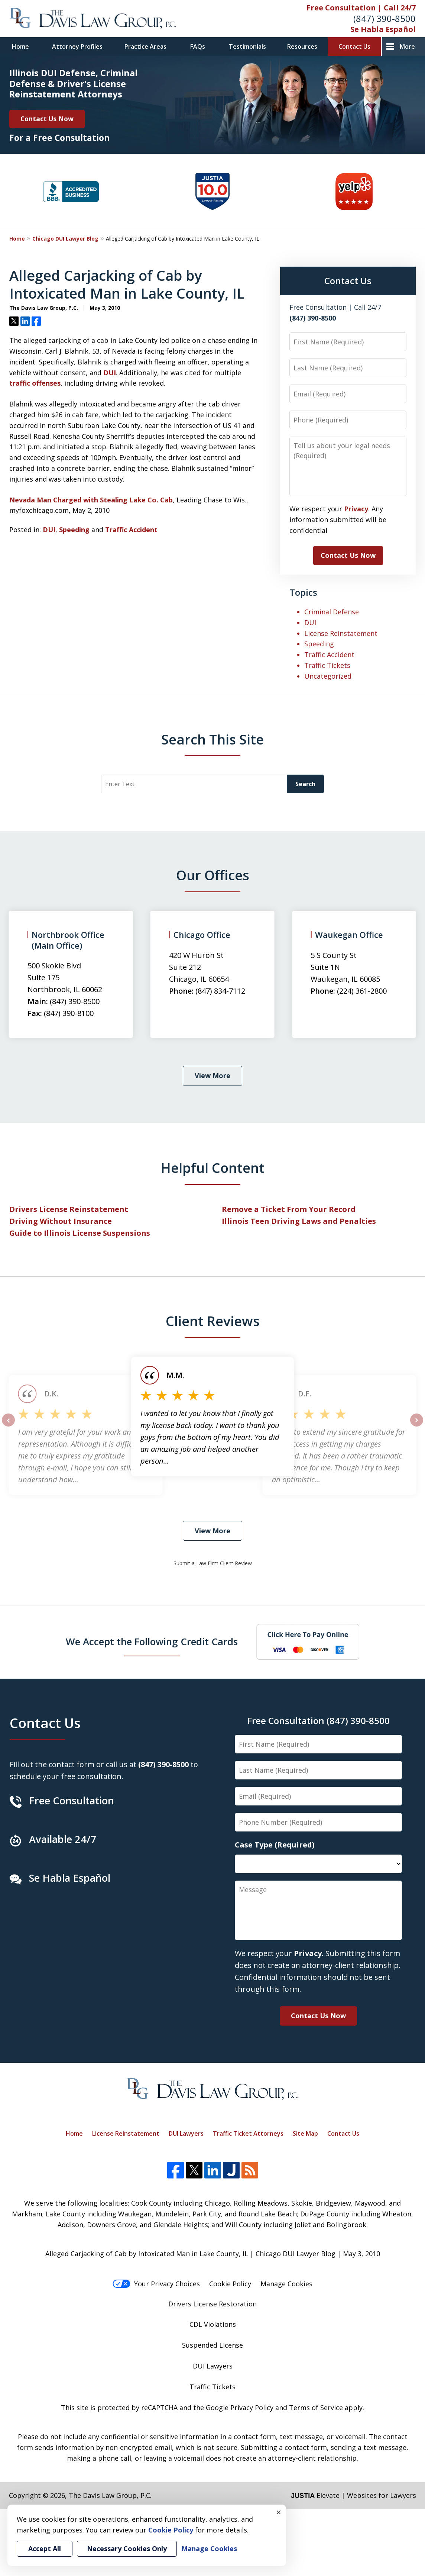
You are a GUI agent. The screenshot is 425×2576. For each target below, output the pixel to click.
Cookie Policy (230, 2283)
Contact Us (354, 46)
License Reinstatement (340, 633)
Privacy (356, 508)
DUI (109, 372)
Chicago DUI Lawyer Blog (65, 238)
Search (305, 784)
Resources (302, 46)
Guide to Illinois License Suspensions (79, 1233)
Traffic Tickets (327, 665)
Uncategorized (327, 676)
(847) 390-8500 (384, 18)
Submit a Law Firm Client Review (212, 1563)
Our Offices (212, 875)
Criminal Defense (331, 611)
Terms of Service (316, 2407)
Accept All (44, 2548)
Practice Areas (145, 46)
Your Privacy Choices (156, 2283)
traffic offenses (35, 383)
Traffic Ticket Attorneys (248, 2133)
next (416, 1426)
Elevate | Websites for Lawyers (353, 2495)
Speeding (74, 529)
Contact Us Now (47, 118)
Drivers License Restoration (212, 2303)
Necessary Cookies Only (127, 2548)
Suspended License (212, 2345)
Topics (303, 592)
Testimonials (247, 46)
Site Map (305, 2133)
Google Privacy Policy (239, 2407)
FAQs (197, 46)
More (407, 46)
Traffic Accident (131, 529)
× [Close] (278, 2512)
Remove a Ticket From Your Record (289, 1209)
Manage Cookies (286, 2283)
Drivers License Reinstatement (68, 1209)
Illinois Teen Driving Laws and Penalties (299, 1221)
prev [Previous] (8, 1426)
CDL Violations (212, 2324)
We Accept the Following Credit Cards (152, 1641)
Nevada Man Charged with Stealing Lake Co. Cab (91, 499)
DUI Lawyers (186, 2133)
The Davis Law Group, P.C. (110, 2495)
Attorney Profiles (77, 46)
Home (20, 46)
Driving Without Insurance (60, 1221)
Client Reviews (213, 1321)
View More (212, 1075)
